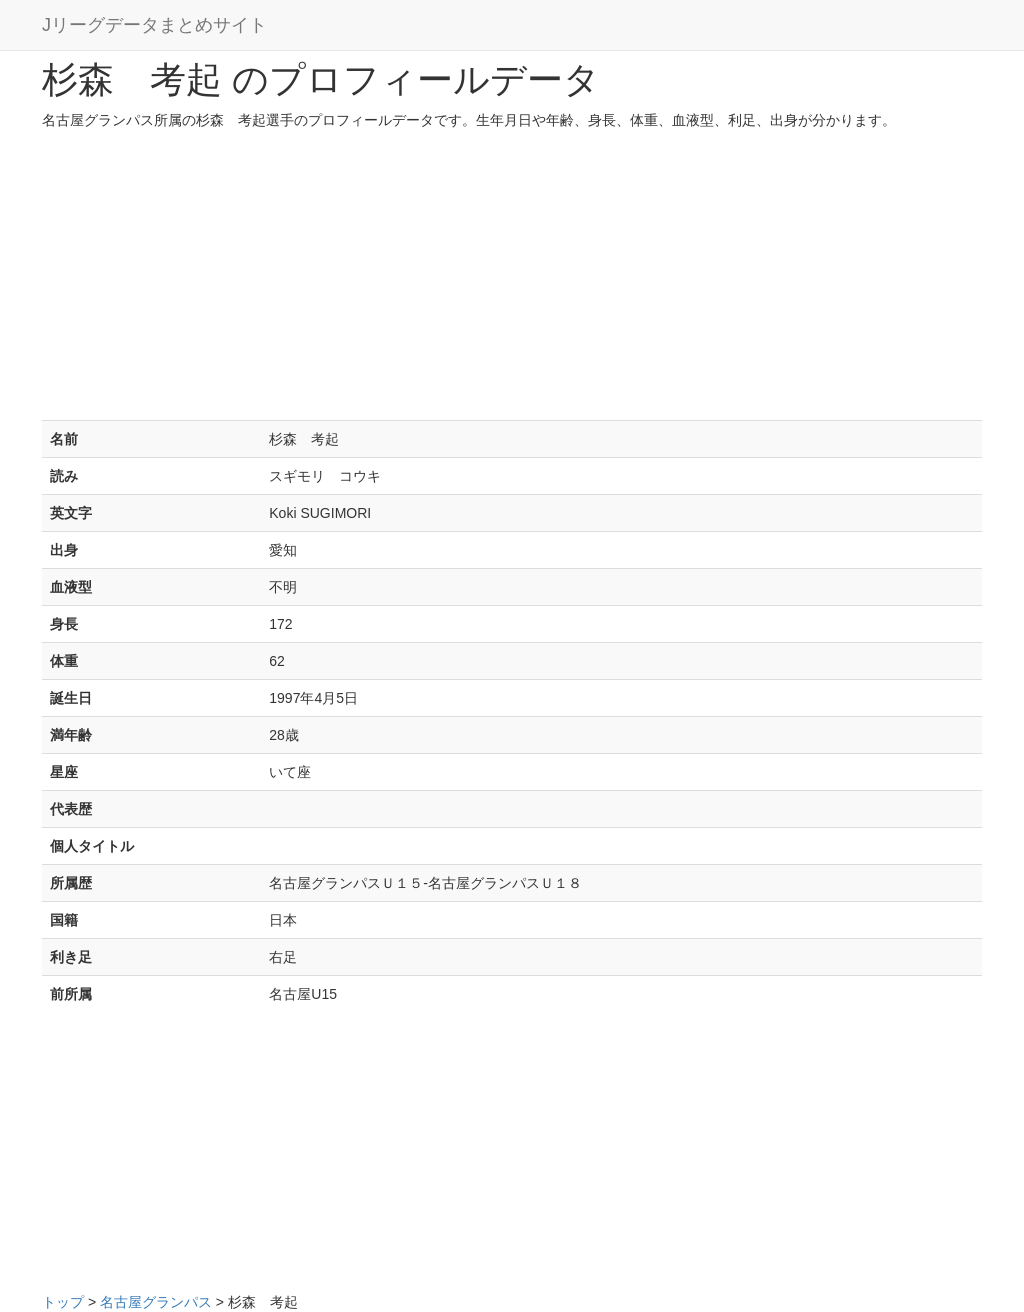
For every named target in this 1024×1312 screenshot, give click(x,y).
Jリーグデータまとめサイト (154, 25)
